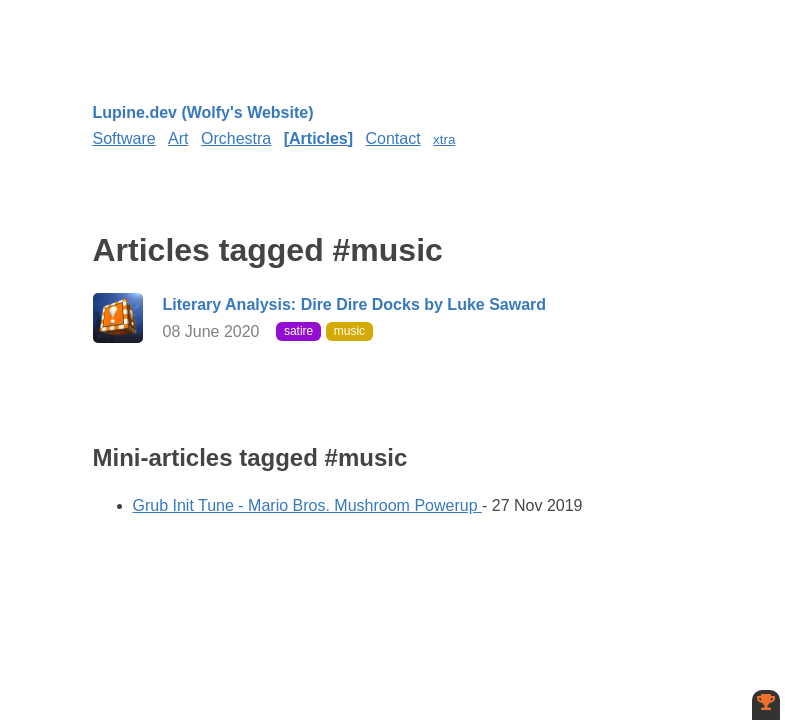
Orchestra (236, 138)
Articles (318, 138)
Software (124, 138)
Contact (393, 138)
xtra (444, 139)
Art (178, 138)
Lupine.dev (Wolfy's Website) (203, 112)
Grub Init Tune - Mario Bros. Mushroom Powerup (307, 505)
